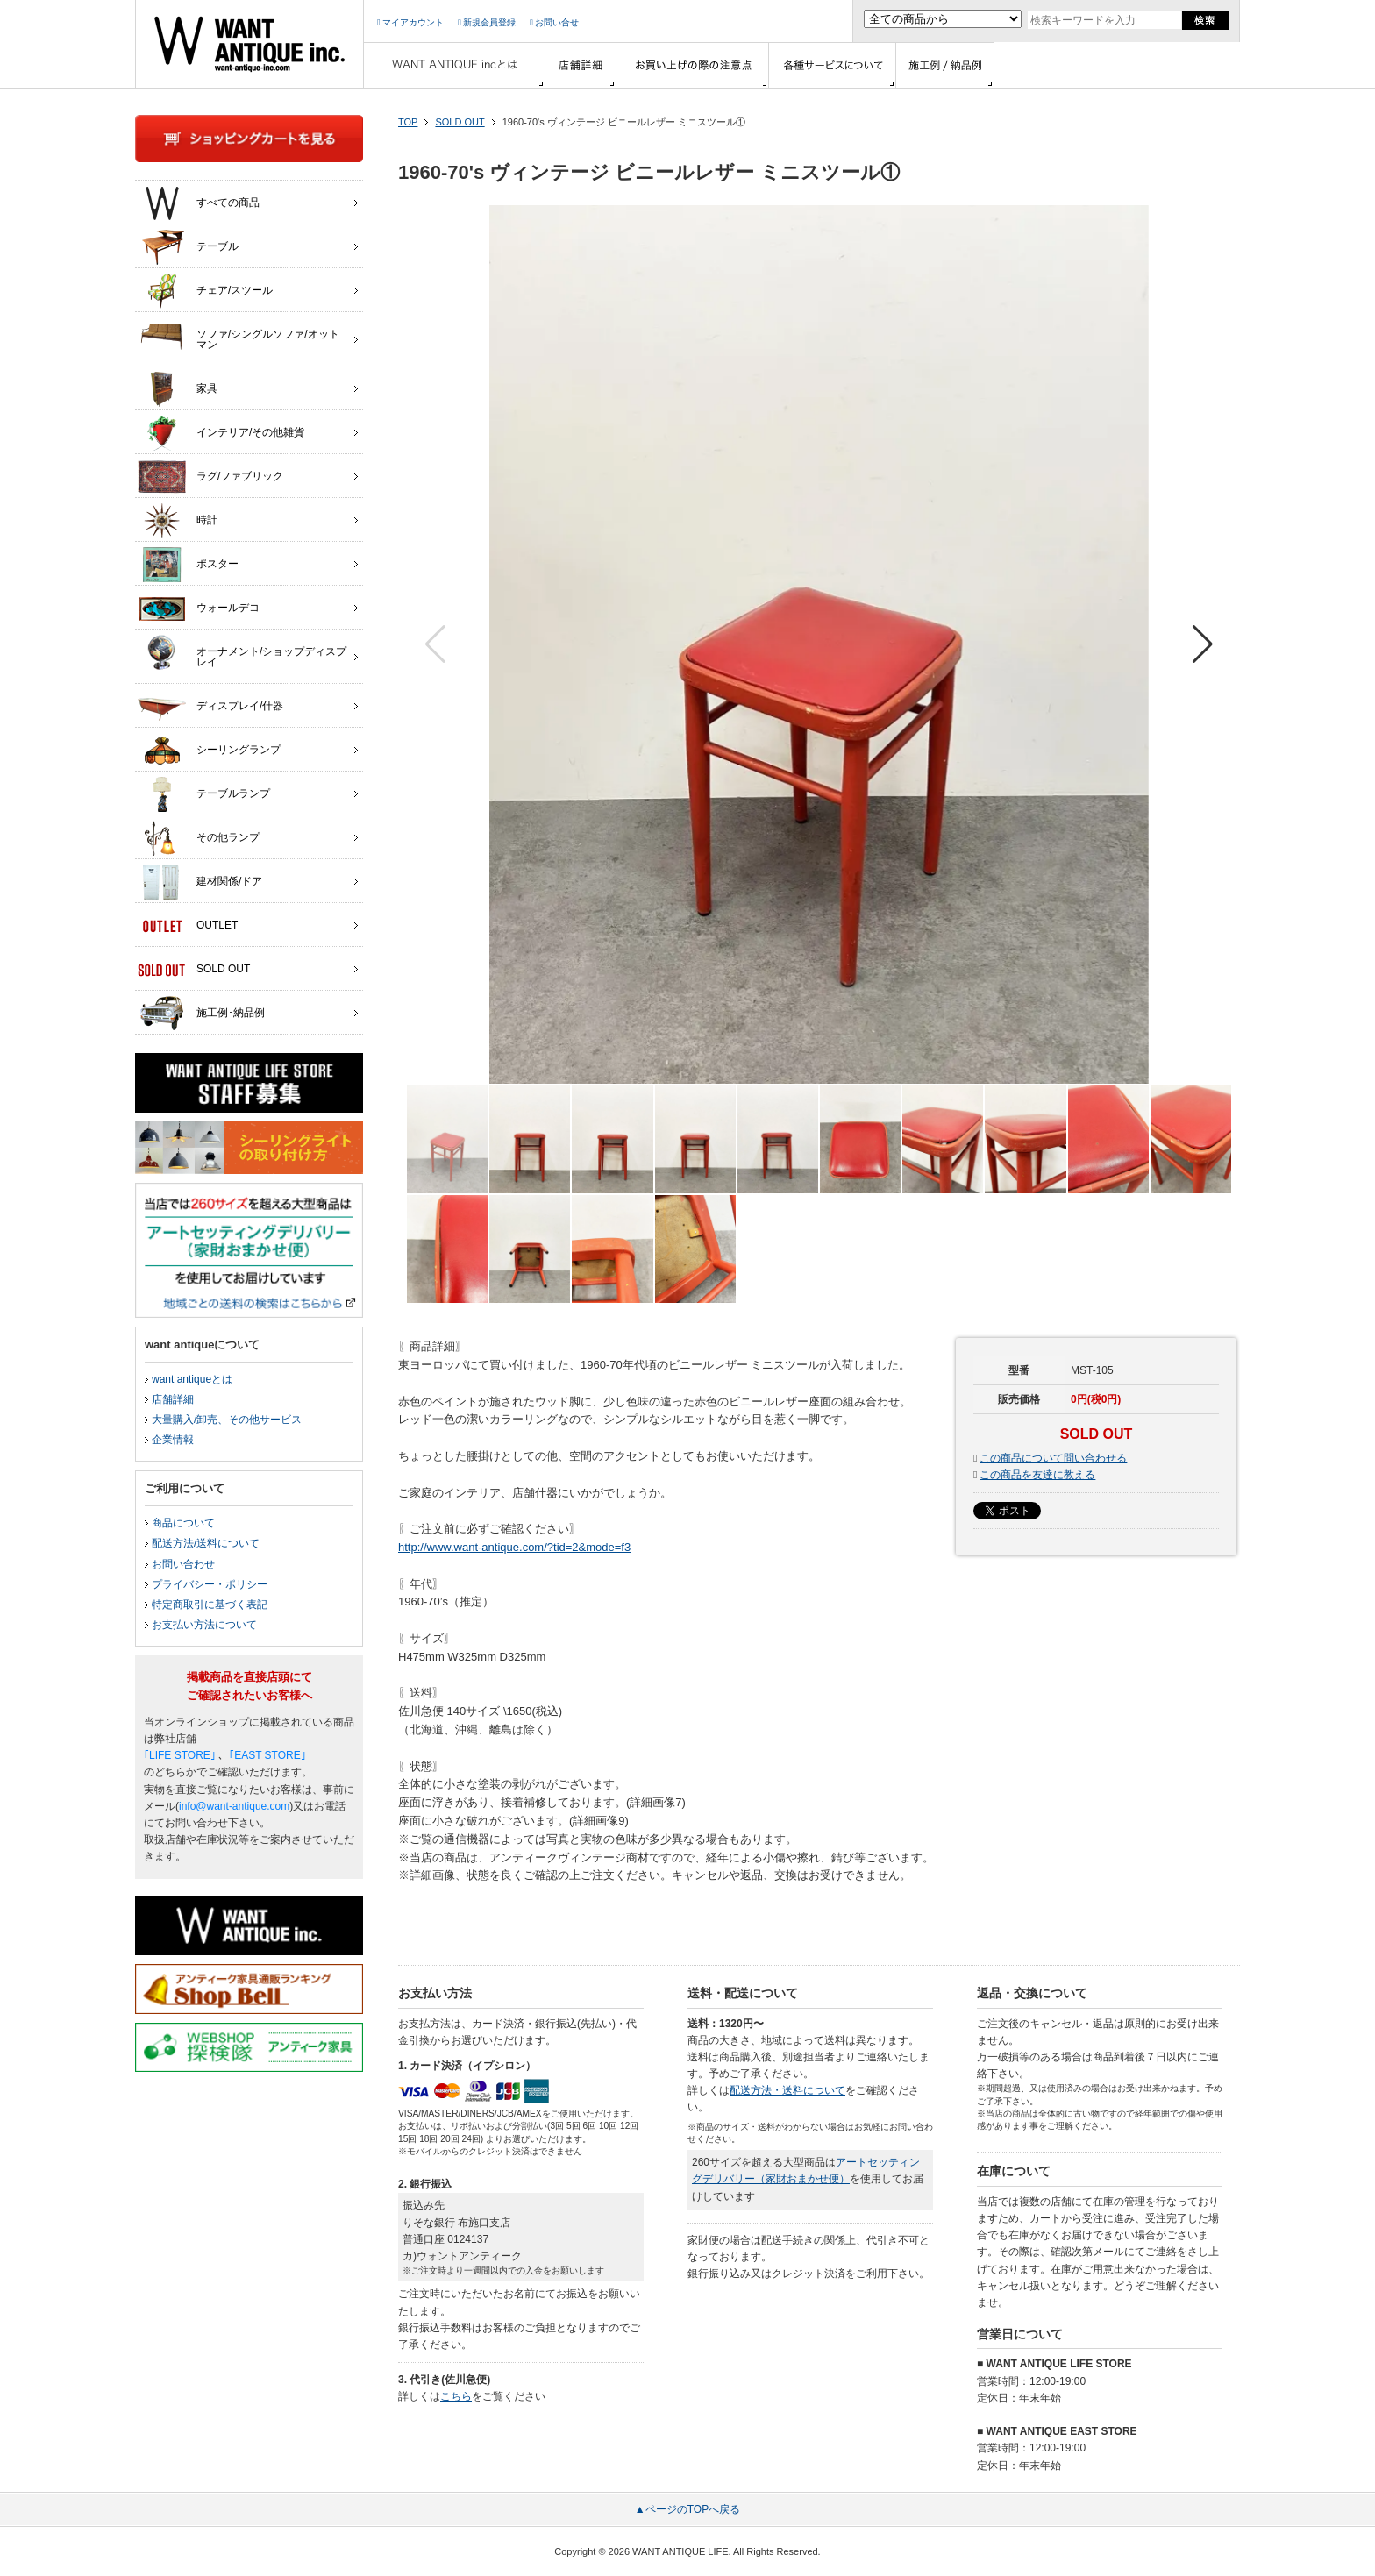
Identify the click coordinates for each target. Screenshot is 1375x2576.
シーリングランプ (209, 750)
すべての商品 (199, 203)
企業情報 (173, 1440)
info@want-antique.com (234, 1806)
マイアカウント (410, 22)
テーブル (188, 247)
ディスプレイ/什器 (210, 706)
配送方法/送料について (206, 1543)
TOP (407, 122)
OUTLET (188, 925)
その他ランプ (199, 838)
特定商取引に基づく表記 (209, 1604)
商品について (183, 1523)
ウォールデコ (199, 608)
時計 (177, 520)
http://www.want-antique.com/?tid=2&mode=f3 (514, 1547)
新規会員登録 (487, 22)
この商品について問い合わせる (1053, 1458)
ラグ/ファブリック (210, 477)
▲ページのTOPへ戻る (687, 2509)
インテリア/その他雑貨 (221, 433)
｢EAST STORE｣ (267, 1755)
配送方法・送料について (787, 2090)
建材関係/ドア (200, 882)
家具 (177, 389)
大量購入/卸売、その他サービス (227, 1419)
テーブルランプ (204, 794)
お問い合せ (554, 22)
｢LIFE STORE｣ (180, 1755)
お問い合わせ (183, 1564)
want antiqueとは (192, 1379)
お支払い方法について (204, 1625)
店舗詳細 (173, 1399)
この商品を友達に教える (1037, 1475)
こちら (456, 2396)
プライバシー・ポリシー (209, 1584)
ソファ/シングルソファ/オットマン (238, 334)
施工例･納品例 (201, 1013)
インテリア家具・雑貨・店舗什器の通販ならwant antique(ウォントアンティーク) (249, 44)
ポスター (188, 564)
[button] (1203, 644)
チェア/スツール (205, 291)
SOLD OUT (459, 122)
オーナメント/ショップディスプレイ (242, 652)
